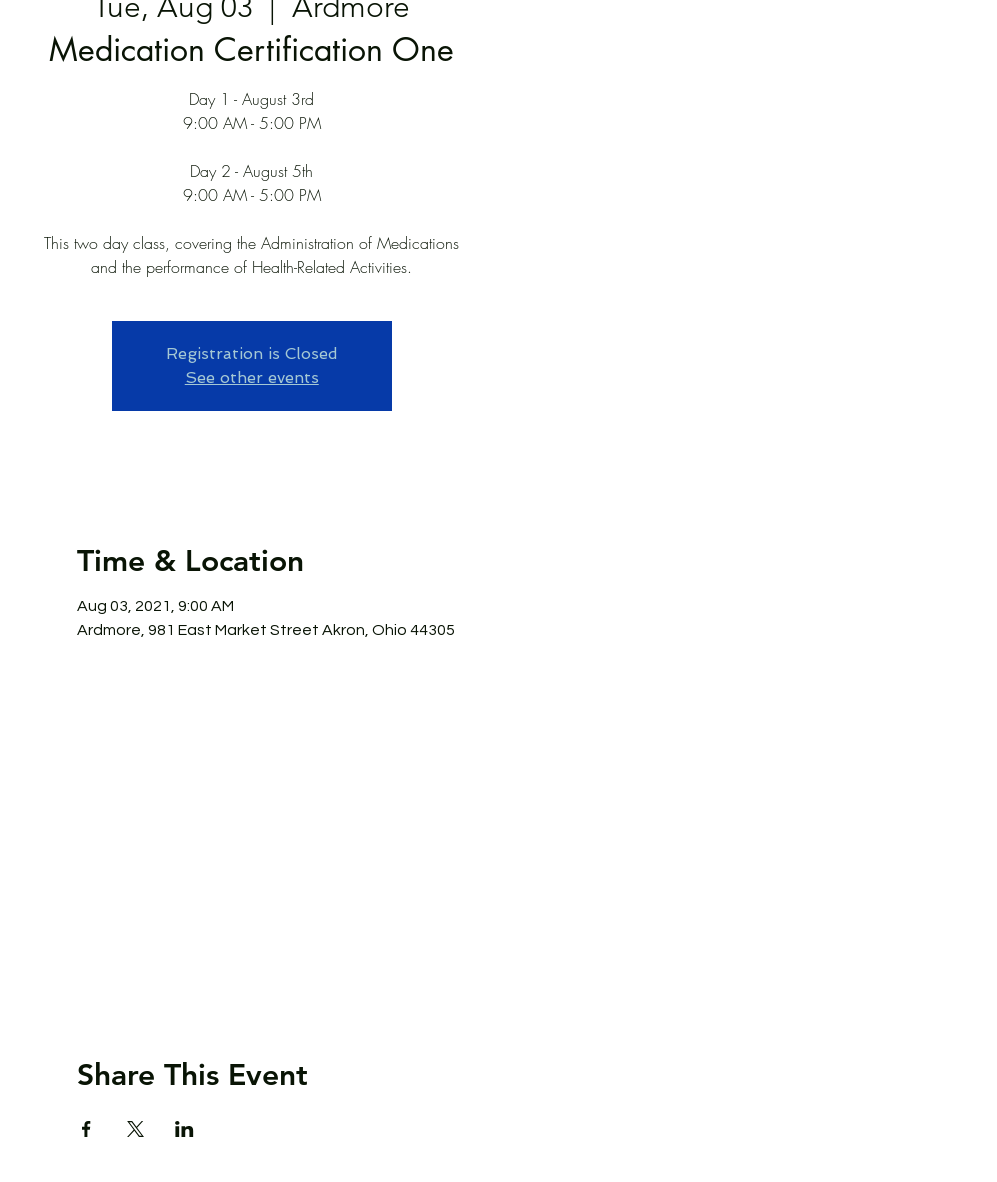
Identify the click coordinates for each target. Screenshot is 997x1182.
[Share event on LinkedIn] (184, 1129)
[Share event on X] (135, 1129)
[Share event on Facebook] (86, 1129)
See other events (252, 377)
